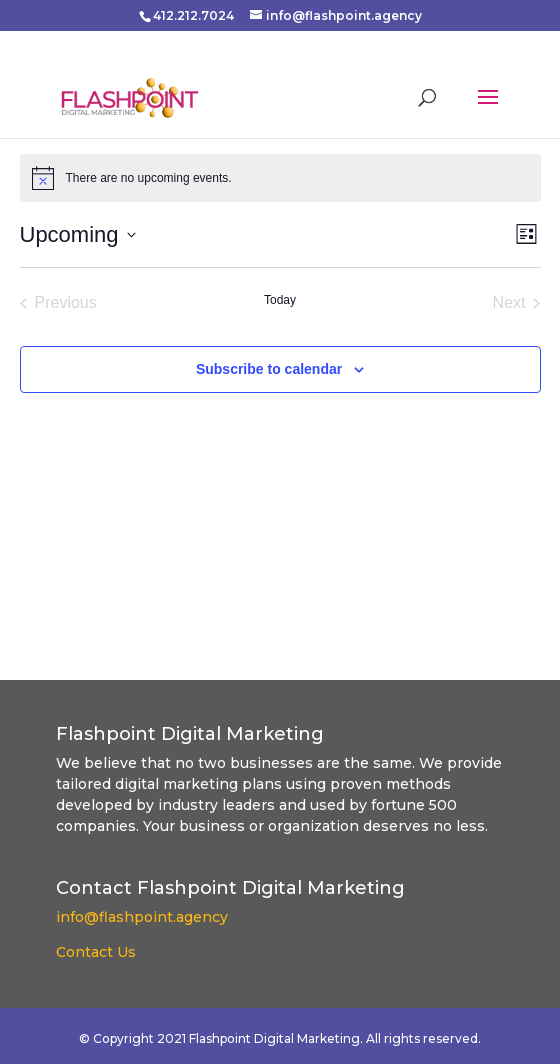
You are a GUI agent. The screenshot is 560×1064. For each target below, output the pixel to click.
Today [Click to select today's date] (280, 300)
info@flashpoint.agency (142, 917)
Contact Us (96, 952)
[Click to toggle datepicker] (78, 234)
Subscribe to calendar (269, 369)
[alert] (149, 178)
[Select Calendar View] (526, 234)
